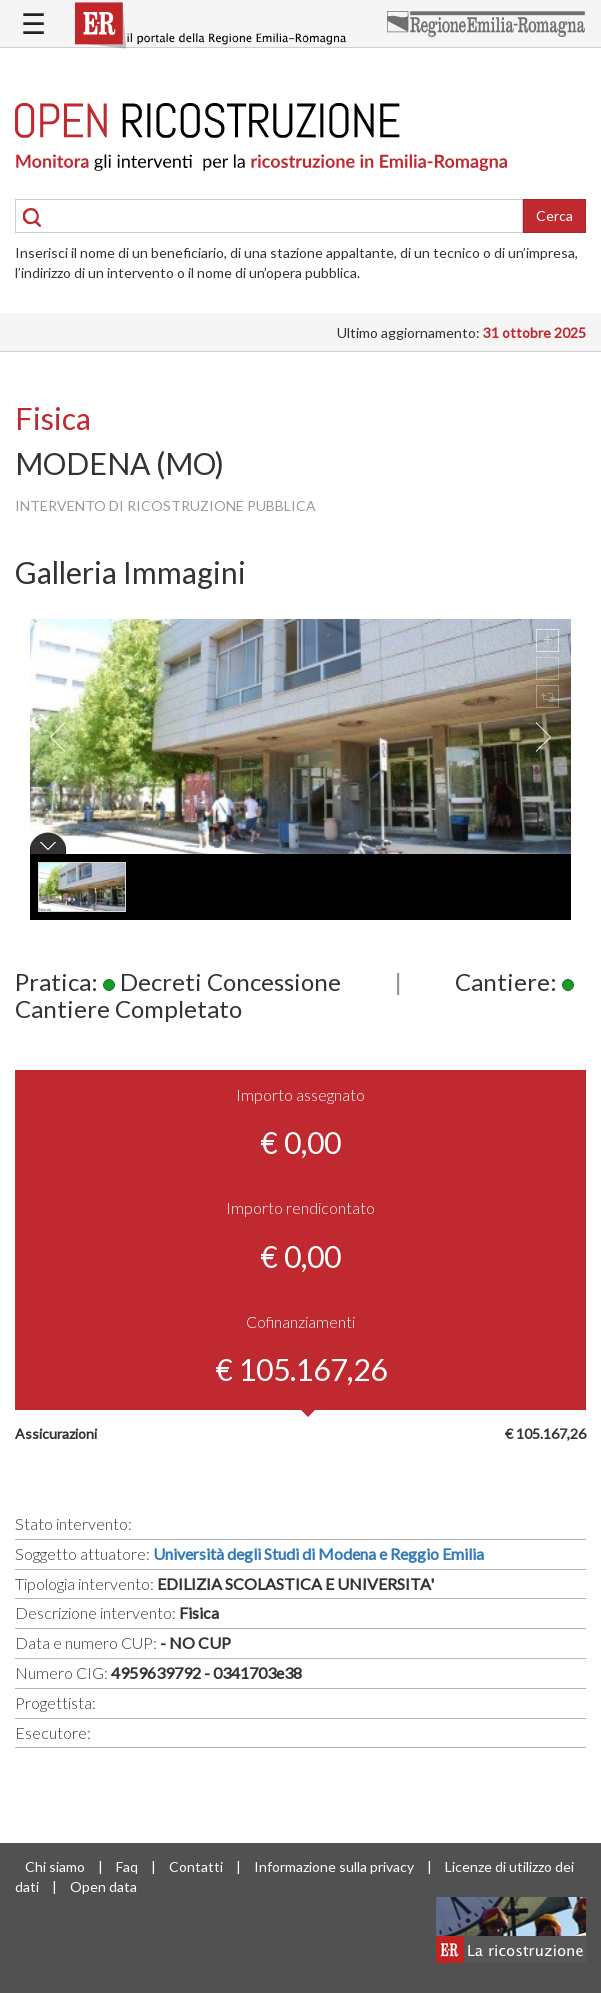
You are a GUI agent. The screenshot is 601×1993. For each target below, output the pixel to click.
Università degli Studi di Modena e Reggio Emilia (318, 1553)
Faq (127, 1866)
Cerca (554, 215)
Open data (103, 1886)
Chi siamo (55, 1866)
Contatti (196, 1866)
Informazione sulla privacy (334, 1866)
